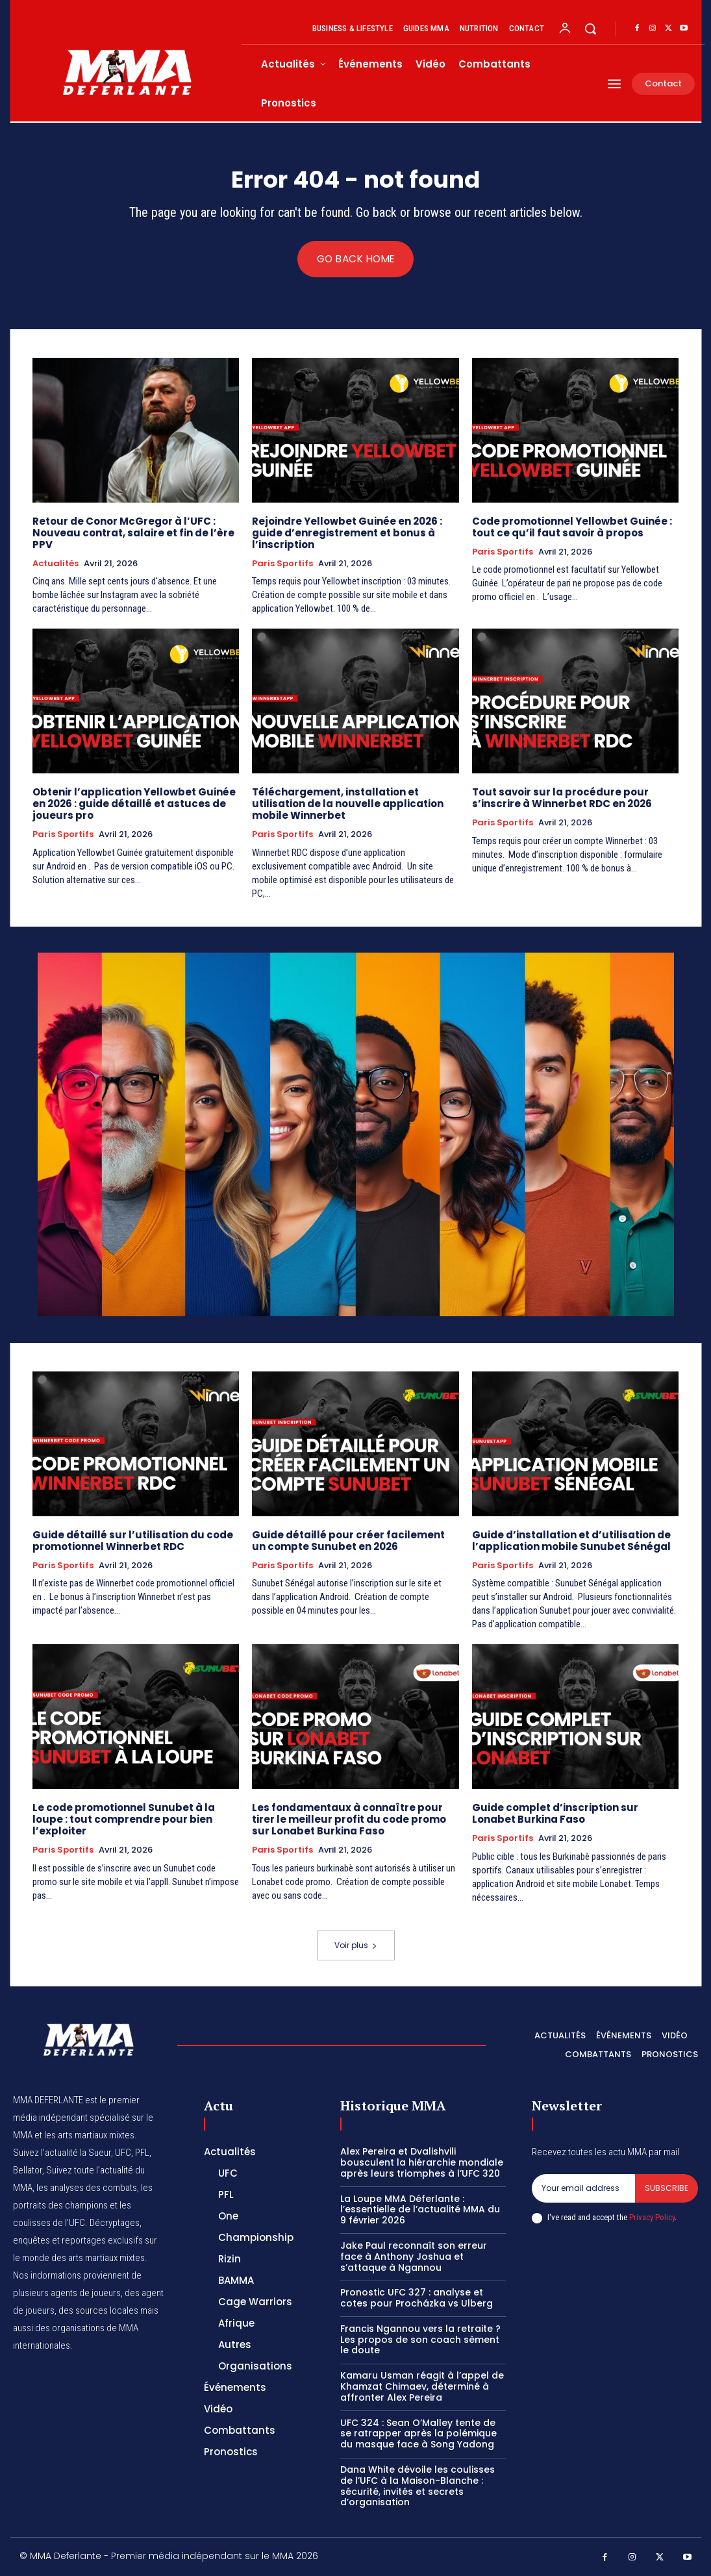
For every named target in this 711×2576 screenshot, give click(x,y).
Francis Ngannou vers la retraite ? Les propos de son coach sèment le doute (420, 2339)
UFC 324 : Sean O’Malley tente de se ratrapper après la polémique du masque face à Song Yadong (418, 2433)
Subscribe (666, 2188)
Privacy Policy (652, 2218)
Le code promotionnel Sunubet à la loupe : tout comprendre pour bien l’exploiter (123, 1819)
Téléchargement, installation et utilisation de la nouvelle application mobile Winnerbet (347, 803)
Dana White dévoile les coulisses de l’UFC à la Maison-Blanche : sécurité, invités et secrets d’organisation (417, 2485)
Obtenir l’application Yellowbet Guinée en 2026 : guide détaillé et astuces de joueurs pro (134, 803)
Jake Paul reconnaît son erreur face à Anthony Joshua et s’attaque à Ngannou (413, 2256)
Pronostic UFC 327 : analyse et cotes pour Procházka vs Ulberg (416, 2298)
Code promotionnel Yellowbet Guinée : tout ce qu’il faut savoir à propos (572, 527)
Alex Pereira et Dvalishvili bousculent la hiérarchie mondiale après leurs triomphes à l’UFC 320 (421, 2162)
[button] (590, 28)
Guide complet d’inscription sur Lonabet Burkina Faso (555, 1813)
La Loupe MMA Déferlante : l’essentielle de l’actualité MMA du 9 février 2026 (420, 2209)
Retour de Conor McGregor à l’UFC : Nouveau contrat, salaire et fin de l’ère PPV (133, 532)
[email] (583, 2188)
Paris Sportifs (282, 563)
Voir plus (355, 1945)
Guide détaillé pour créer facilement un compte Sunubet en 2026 (348, 1540)
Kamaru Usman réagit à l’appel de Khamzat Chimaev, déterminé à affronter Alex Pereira (422, 2386)
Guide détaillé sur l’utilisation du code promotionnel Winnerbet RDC (132, 1540)
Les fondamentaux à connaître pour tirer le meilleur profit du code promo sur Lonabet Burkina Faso (349, 1819)
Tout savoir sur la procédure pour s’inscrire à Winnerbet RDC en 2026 (563, 797)
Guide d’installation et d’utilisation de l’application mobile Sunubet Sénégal (571, 1540)
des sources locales (98, 2310)
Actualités (55, 563)
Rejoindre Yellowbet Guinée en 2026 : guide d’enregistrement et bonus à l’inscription (347, 532)
